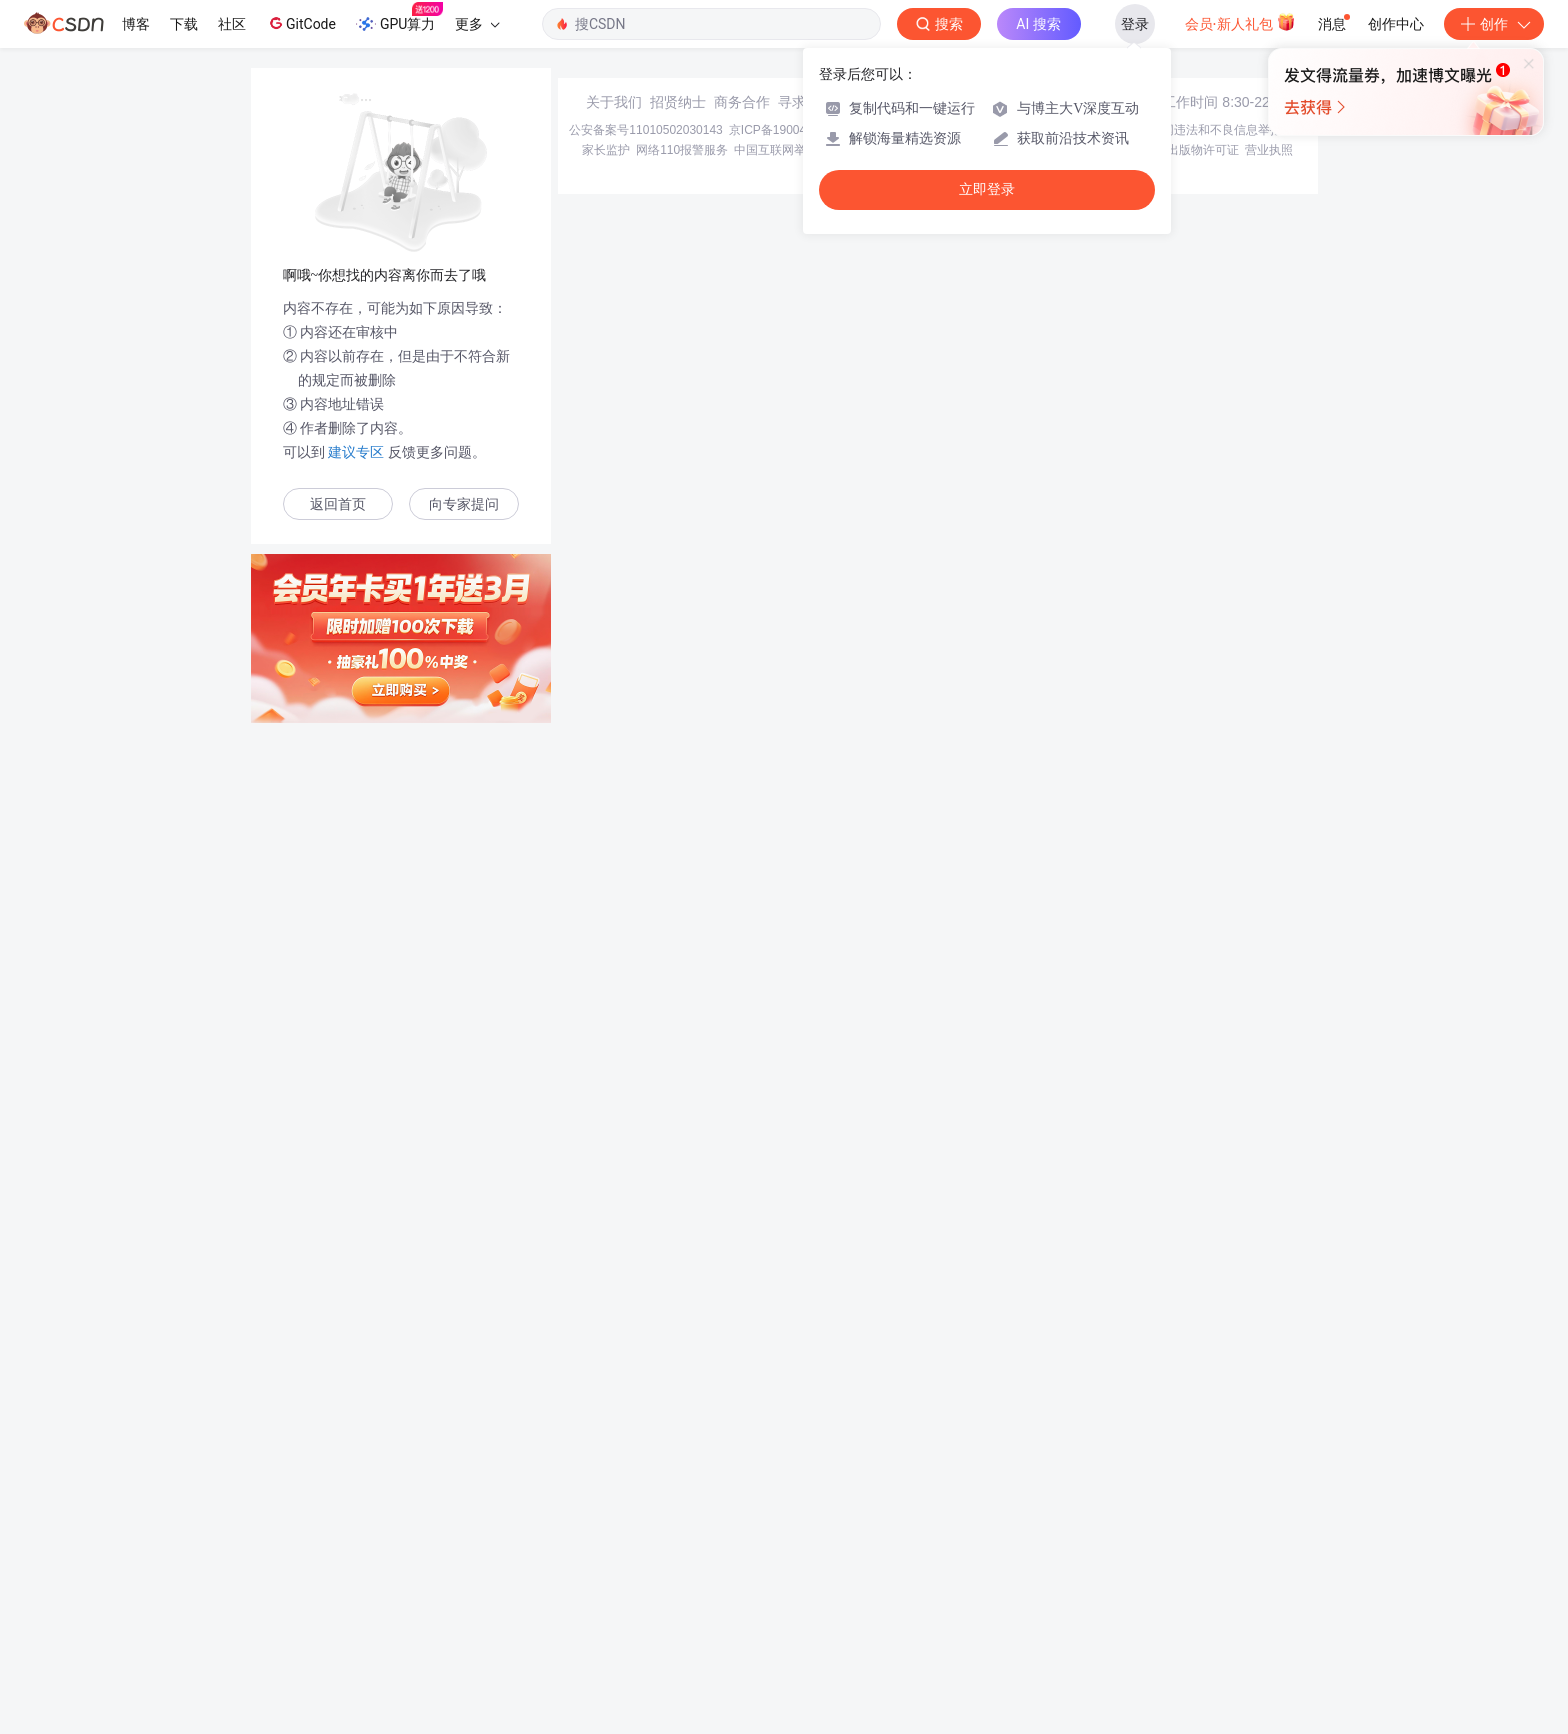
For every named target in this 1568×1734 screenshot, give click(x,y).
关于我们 (614, 1542)
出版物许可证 (1203, 1590)
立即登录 (987, 189)
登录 (1135, 24)
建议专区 (357, 452)
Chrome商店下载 (893, 1590)
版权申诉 (1137, 1590)
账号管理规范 (981, 1590)
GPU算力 (399, 18)
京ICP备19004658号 (783, 1570)
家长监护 (606, 1590)
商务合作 (742, 1542)
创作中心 (1396, 24)
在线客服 (1126, 1542)
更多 (477, 24)
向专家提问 (464, 504)
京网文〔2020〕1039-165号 (918, 1570)
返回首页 (338, 504)
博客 (136, 24)
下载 (184, 24)
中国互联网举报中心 (788, 1590)
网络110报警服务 (682, 1590)
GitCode (301, 23)
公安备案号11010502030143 (645, 1570)
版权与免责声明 (1065, 1590)
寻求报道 (806, 1542)
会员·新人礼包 (1240, 22)
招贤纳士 (678, 1542)
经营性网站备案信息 (1054, 1570)
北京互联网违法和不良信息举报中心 (1210, 1570)
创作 (1494, 24)
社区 (232, 24)
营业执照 (1269, 1590)
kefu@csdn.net (1024, 1542)
